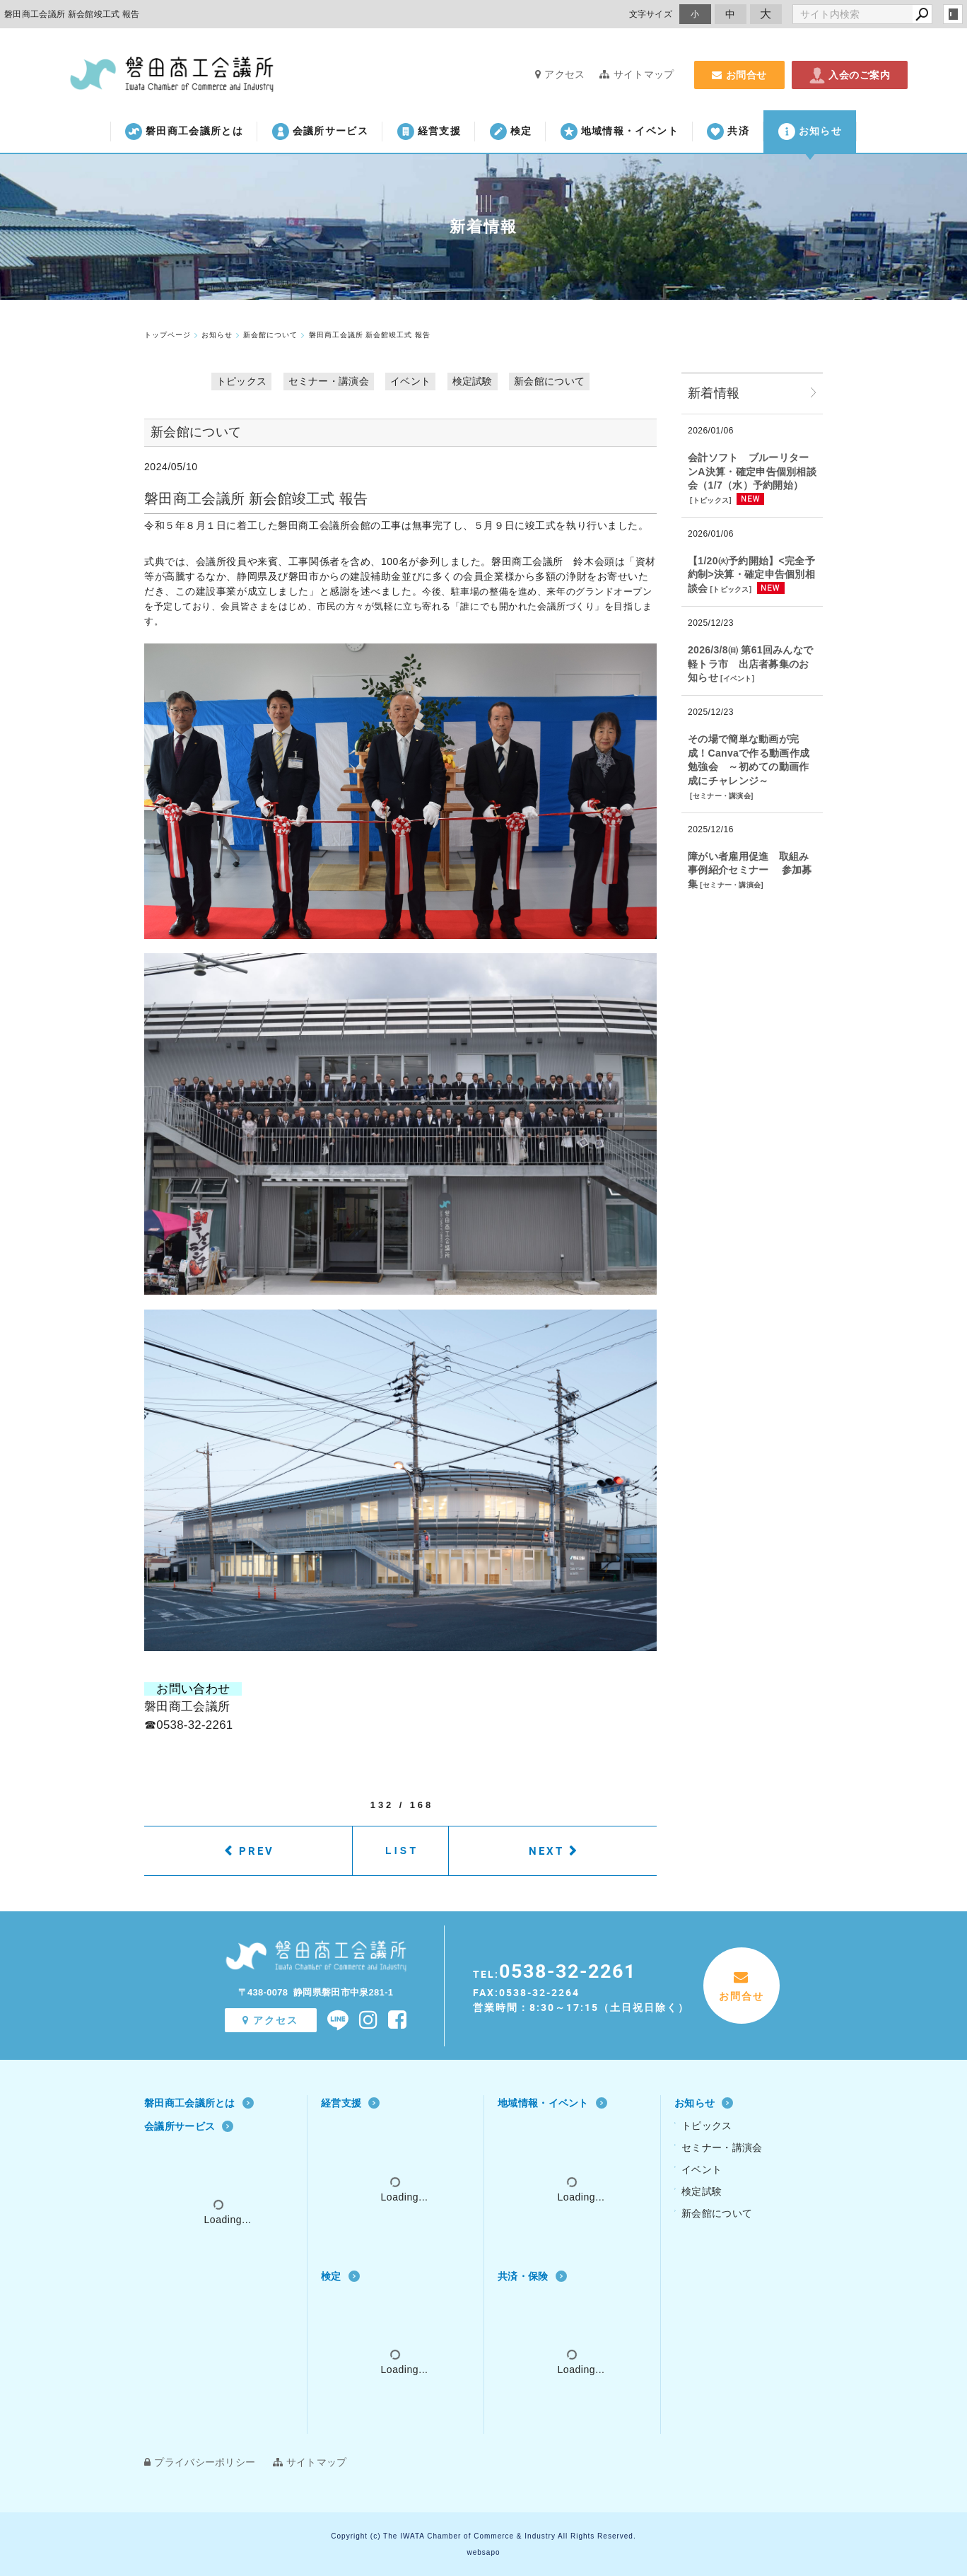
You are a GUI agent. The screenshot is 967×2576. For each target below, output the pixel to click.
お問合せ (739, 75)
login (953, 14)
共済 (728, 131)
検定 (511, 131)
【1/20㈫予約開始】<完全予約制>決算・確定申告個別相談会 (751, 574)
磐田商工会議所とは (184, 131)
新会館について (549, 381)
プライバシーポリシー (199, 2462)
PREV (256, 1850)
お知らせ (810, 131)
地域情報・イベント (620, 131)
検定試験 (472, 381)
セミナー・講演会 (328, 381)
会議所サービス (320, 131)
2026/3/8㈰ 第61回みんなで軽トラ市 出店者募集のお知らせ (750, 663)
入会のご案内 (849, 74)
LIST (401, 1850)
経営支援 (429, 131)
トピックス (241, 381)
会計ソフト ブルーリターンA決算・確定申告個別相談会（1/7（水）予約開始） (752, 471)
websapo (483, 2552)
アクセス (560, 74)
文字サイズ (651, 14)
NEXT (546, 1850)
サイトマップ (636, 74)
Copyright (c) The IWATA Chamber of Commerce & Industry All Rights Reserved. (483, 2536)
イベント (410, 381)
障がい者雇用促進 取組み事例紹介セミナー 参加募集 (750, 870)
